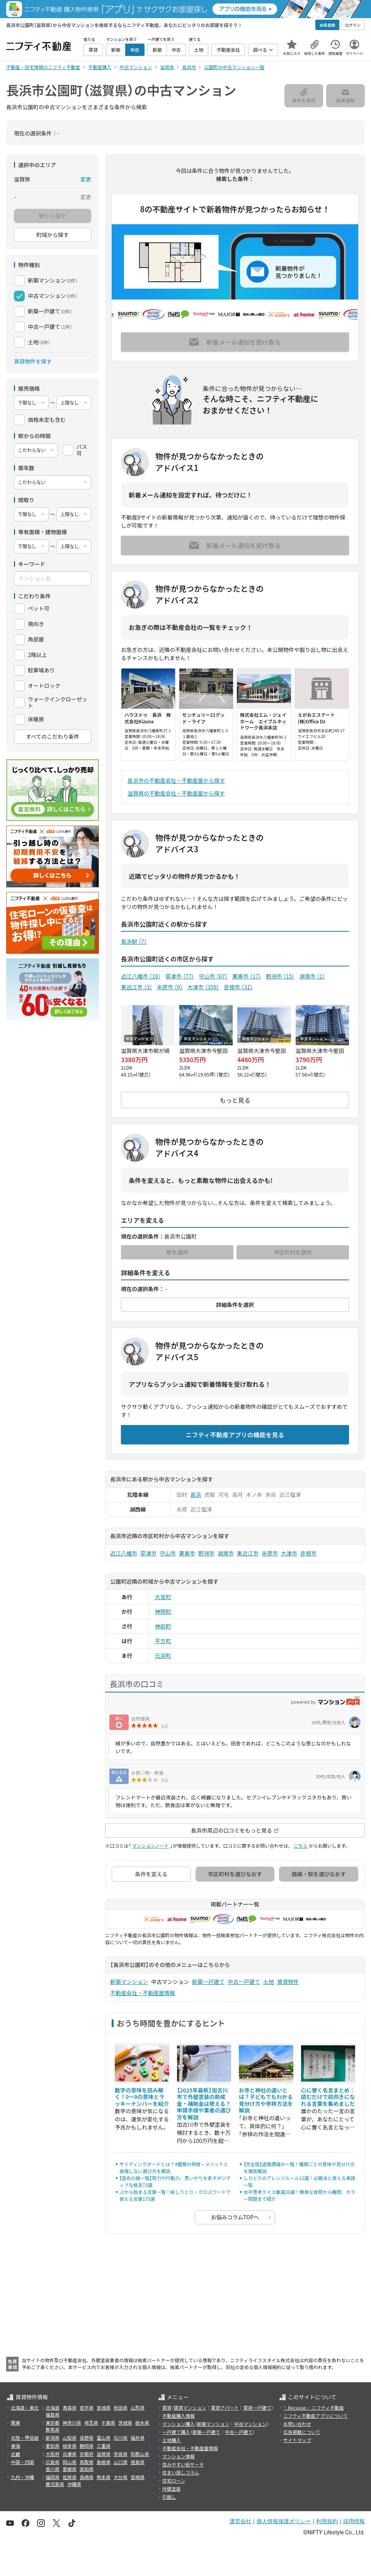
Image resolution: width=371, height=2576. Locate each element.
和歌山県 (140, 2454)
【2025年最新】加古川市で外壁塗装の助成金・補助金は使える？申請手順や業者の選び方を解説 (204, 2103)
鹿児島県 (55, 2484)
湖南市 (312, 976)
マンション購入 (178, 2423)
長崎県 (87, 2477)
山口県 (121, 2462)
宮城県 (104, 2407)
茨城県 (125, 2422)
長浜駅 (134, 941)
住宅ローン (173, 2480)
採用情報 (354, 2521)
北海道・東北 (25, 2407)
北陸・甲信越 (25, 2437)
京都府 (87, 2454)
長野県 (87, 2437)
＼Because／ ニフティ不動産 (313, 2407)
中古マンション (250, 2423)
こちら (301, 1845)
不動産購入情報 (178, 2415)
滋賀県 (104, 2454)
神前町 (163, 1626)
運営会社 (240, 2521)
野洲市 (280, 976)
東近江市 (136, 987)
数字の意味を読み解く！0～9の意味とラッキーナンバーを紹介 (142, 2096)
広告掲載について (301, 2432)
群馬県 (53, 2429)
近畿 (15, 2454)
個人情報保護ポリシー (284, 2521)
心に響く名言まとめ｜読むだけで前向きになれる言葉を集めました (328, 2096)
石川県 (121, 2437)
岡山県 (70, 2462)
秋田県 (121, 2407)
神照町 (163, 1611)
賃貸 (167, 2407)
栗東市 (246, 976)
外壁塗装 (171, 2488)
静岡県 (87, 2445)
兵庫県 (70, 2454)
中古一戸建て (244, 1981)
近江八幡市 (141, 976)
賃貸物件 (288, 1981)
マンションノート (150, 1845)
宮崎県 (138, 2477)
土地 (268, 1981)
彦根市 (238, 987)
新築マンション (129, 1981)
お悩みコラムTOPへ (235, 2217)
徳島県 (138, 2462)
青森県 (70, 2407)
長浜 (196, 1494)
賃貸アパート (225, 2407)
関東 (15, 2422)
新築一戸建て (208, 1981)
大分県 (121, 2477)
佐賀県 (70, 2477)
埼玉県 (91, 2422)
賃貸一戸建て (257, 2407)
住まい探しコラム (180, 2472)
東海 (15, 2445)
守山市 (213, 976)
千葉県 (108, 2422)
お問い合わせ (297, 2423)
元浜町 (163, 1655)
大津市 (203, 987)
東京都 (53, 2422)
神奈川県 (72, 2422)
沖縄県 (74, 2484)
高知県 (87, 2469)
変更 (85, 179)
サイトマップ (297, 2440)
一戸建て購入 (176, 2432)
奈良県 (121, 2454)
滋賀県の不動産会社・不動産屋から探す (176, 793)
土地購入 (171, 2440)
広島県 (53, 2462)
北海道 (53, 2407)
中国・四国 (22, 2462)
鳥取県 (87, 2462)
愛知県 (53, 2445)
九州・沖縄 (22, 2477)
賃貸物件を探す (33, 361)
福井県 (138, 2437)
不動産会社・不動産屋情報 (142, 1993)
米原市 (170, 987)
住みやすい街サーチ (183, 2464)
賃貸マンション (190, 2407)
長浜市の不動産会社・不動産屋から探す (176, 780)
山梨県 (70, 2437)
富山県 (104, 2437)
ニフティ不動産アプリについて (315, 2415)
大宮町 (163, 1597)
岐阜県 (70, 2445)
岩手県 (87, 2407)
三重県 (104, 2445)
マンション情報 (178, 2456)
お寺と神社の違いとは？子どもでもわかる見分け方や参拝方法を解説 (266, 2100)
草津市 (179, 976)
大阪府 (53, 2454)
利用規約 (327, 2521)
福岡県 (53, 2477)
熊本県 (104, 2477)
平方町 (163, 1641)
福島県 (53, 2414)
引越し (169, 2496)
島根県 (104, 2462)
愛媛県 (70, 2469)
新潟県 (53, 2437)
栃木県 (142, 2422)
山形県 (138, 2407)
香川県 (53, 2469)
